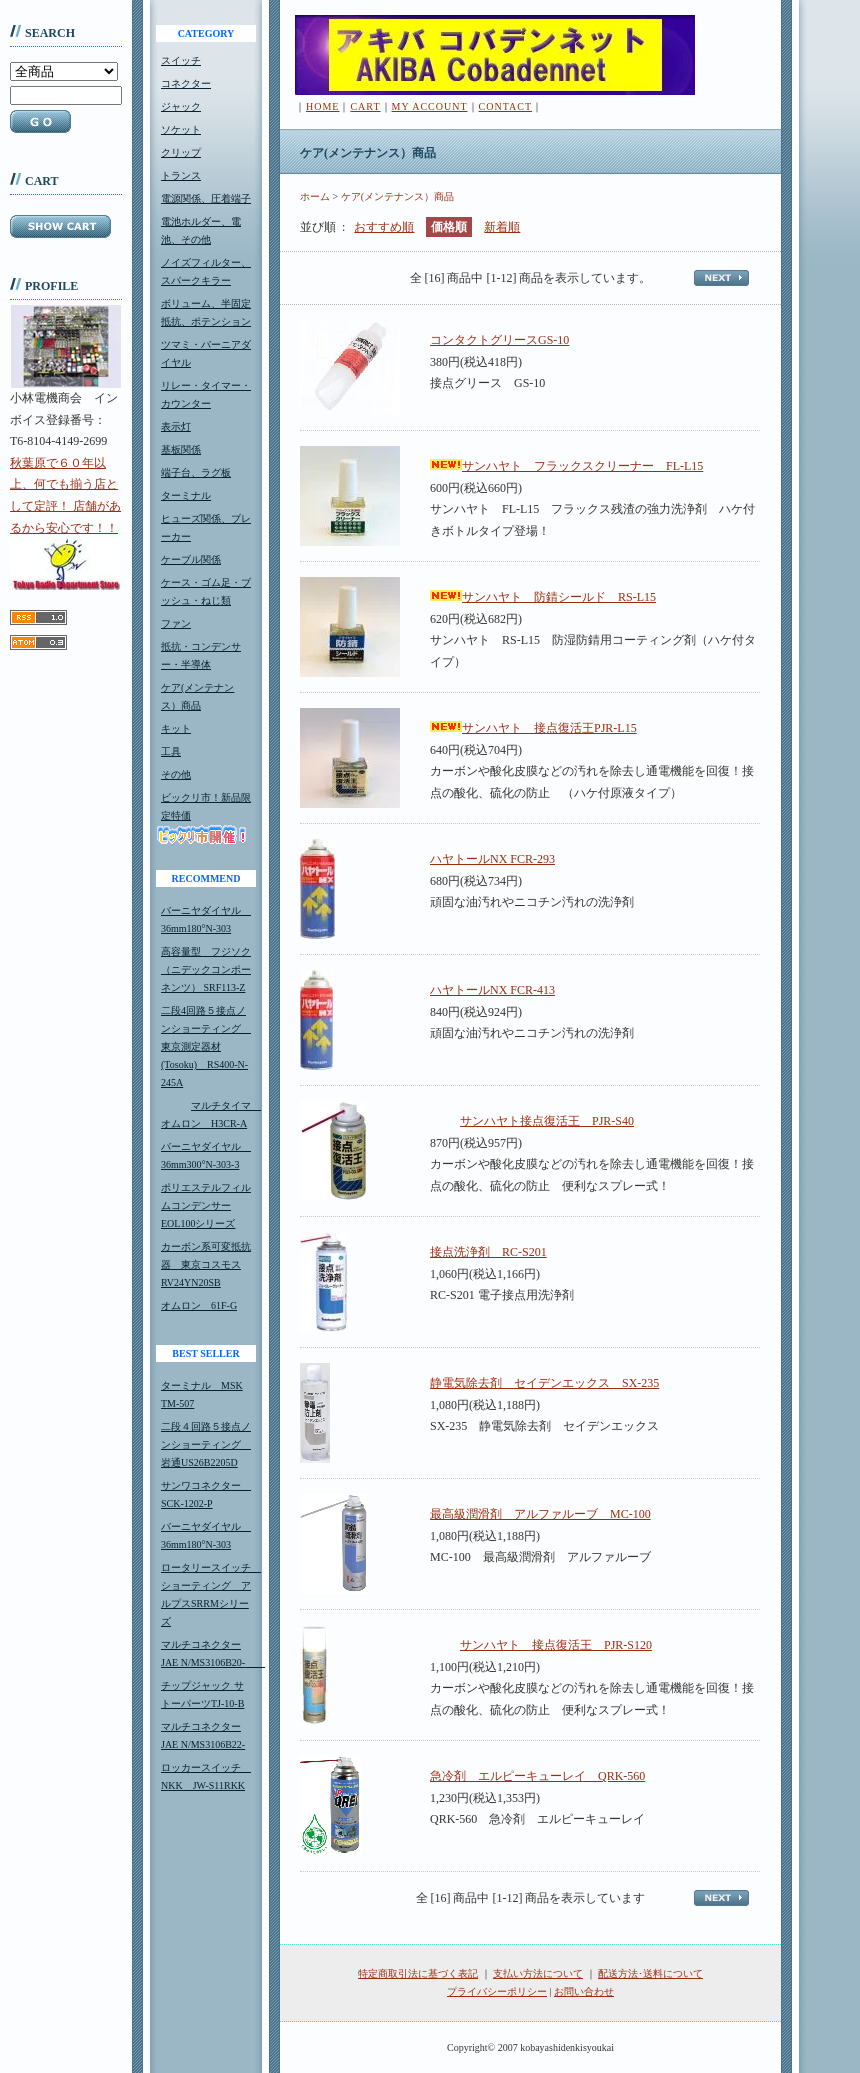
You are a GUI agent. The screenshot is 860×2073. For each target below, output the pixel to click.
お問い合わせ (584, 1991)
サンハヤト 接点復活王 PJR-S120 (541, 1645)
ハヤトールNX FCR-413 (492, 990)
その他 (176, 774)
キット (176, 728)
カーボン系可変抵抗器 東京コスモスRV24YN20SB (206, 1264)
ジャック (181, 106)
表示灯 (176, 426)
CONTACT (505, 106)
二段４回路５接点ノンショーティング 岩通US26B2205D (206, 1444)
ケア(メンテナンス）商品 (397, 196)
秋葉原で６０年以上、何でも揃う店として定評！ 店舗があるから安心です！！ (65, 523)
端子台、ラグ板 (196, 472)
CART (365, 106)
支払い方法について (538, 1973)
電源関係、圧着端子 (206, 198)
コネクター (186, 83)
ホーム (315, 196)
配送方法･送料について (650, 1973)
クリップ (181, 152)
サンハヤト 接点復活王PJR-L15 (533, 728)
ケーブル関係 (191, 559)
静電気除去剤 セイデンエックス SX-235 (544, 1383)
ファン (176, 623)
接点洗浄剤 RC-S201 (488, 1252)
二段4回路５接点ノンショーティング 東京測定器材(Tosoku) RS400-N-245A (206, 1046)
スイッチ (181, 60)
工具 (171, 751)
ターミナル (186, 495)
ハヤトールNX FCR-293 (492, 859)
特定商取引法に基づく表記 (418, 1973)
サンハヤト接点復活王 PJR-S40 (532, 1121)
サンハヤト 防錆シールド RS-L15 (543, 597)
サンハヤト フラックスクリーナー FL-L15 (566, 466)
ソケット (181, 129)
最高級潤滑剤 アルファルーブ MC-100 (540, 1514)
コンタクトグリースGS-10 (499, 340)
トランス (181, 175)
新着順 (502, 227)
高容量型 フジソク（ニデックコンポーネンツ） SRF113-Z (206, 969)
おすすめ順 (384, 227)
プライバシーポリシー (497, 1991)
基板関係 (181, 449)
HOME (322, 106)
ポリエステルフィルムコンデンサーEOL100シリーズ (206, 1205)
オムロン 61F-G (199, 1305)
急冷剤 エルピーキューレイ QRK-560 (537, 1776)
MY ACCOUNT (430, 106)
